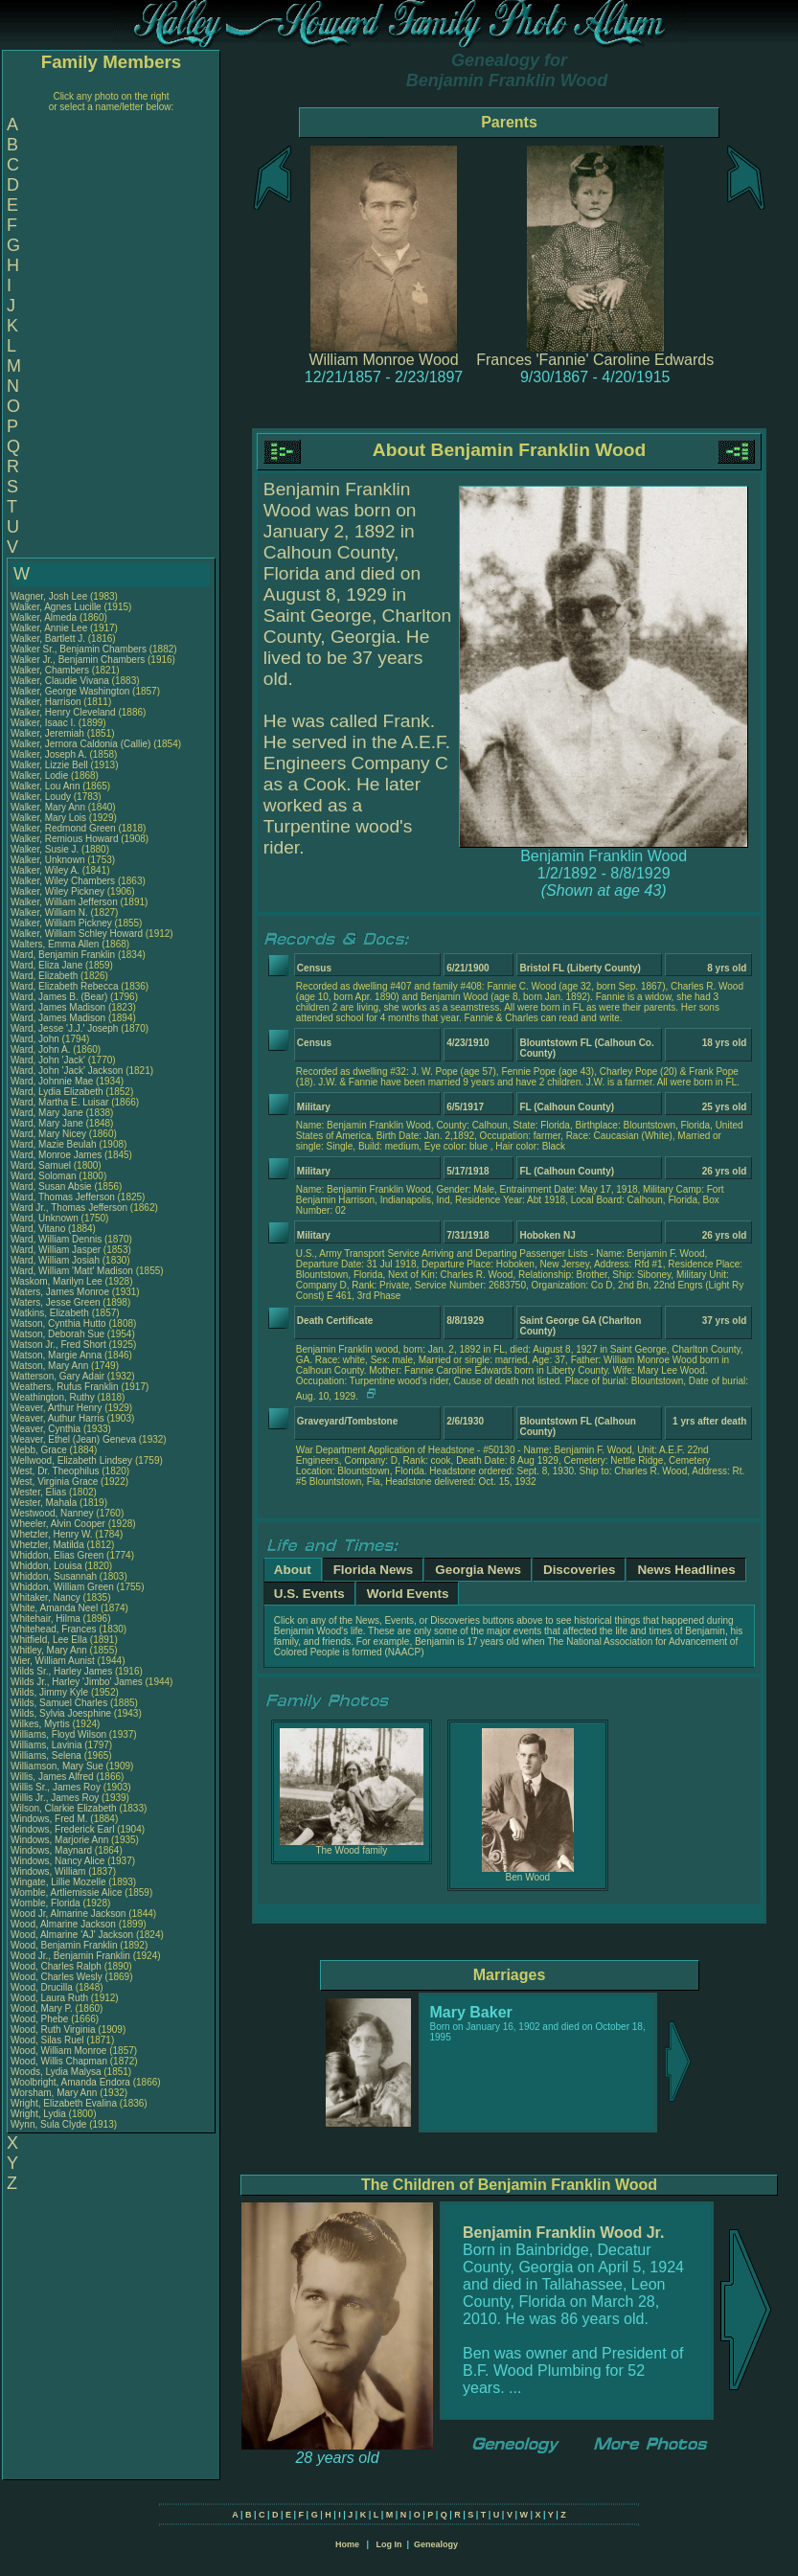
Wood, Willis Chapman (59, 2061)
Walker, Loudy (42, 796)
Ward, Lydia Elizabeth (57, 1091)
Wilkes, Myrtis (41, 1724)
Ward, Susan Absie (51, 1186)
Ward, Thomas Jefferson (63, 1197)
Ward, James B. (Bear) (59, 997)
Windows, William (49, 1871)
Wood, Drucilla (43, 1987)
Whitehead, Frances (55, 1629)
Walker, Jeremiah (49, 733)
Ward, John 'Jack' (48, 1060)
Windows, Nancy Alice (57, 1861)
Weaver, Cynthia (47, 1429)
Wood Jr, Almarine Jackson (68, 1913)
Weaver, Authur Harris (57, 1418)
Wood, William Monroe (58, 2050)
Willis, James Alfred (52, 1776)
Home (347, 2544)
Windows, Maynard (53, 1850)
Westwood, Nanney (53, 1513)
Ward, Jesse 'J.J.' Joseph (64, 1028)
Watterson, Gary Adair (57, 1376)
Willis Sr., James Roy (56, 1787)
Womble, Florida (46, 1903)
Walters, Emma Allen (55, 944)
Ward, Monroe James (56, 1155)
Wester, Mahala (45, 1502)
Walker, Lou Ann (45, 786)
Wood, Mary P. (42, 2008)
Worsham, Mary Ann (54, 2092)
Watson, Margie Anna (56, 1355)
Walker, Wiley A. (45, 870)
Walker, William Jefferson (64, 902)
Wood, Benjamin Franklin (64, 1945)
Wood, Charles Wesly (57, 1977)
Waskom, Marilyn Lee (57, 1281)
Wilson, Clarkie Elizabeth (64, 1808)
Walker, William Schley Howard (77, 933)
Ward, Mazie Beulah (54, 1144)
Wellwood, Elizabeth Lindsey (71, 1460)
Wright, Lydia (40, 2114)
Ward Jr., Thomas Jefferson (69, 1207)
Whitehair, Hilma (47, 1618)
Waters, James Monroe (60, 1292)
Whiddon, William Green (62, 1587)
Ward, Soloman (45, 1176)
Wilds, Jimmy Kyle (49, 1692)
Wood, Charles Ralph (56, 1966)
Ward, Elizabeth (45, 975)
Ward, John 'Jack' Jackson (67, 1070)
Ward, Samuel (42, 1165)
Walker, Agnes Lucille (56, 607)
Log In (388, 2544)
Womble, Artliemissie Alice (67, 1892)
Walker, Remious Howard (64, 838)
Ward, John (36, 1039)
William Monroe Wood (383, 360)
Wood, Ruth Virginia (53, 2029)
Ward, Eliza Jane (46, 965)
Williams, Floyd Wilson (58, 1734)
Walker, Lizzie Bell (49, 765)
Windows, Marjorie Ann (59, 1840)
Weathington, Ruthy (54, 1397)
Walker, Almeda (45, 617)
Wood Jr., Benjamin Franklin (70, 1955)
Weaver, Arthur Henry (56, 1407)
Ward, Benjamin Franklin (63, 954)
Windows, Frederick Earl (62, 1829)
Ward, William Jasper (56, 1249)
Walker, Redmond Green (63, 828)
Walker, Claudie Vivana (60, 680)
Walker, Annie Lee (49, 628)
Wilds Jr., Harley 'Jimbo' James (77, 1681)
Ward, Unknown (46, 1218)
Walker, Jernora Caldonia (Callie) (80, 744)
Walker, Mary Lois (48, 817)
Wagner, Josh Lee (49, 596)
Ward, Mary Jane (47, 1112)
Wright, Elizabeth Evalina (64, 2103)
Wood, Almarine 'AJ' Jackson (72, 1934)
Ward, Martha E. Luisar (59, 1102)
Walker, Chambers (51, 670)
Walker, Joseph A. (49, 754)
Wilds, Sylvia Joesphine (61, 1713)
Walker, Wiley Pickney (57, 891)
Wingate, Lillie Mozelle (58, 1882)
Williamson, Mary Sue (57, 1766)
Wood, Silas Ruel (47, 2040)
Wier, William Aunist (53, 1660)
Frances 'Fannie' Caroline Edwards (595, 360)
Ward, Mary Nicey (48, 1133)
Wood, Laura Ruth (49, 1998)
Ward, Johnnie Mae (52, 1081)
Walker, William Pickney (61, 923)
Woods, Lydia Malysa (56, 2071)
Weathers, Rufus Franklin (65, 1386)
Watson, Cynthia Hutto (58, 1323)
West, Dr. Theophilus (56, 1471)
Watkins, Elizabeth (51, 1313)
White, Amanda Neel (54, 1608)
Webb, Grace (40, 1450)
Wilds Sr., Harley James (61, 1671)
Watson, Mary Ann (51, 1365)
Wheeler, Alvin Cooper (58, 1523)
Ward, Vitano (39, 1228)
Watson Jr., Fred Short (58, 1344)
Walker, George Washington (70, 691)
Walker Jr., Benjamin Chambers (78, 659)
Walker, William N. (49, 912)
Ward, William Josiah (55, 1260)
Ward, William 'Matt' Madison (72, 1270)
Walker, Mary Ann (48, 807)
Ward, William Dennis (56, 1239)
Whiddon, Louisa (47, 1566)
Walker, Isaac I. (43, 723)
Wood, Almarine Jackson (63, 1924)
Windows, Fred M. (49, 1818)
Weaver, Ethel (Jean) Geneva (73, 1439)
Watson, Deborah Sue (57, 1334)
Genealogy (436, 2544)
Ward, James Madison (58, 1007)
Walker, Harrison (47, 701)
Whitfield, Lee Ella (49, 1639)
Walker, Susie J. (45, 849)
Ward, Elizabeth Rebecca (64, 986)
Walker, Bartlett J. (48, 638)
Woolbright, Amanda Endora (70, 2082)
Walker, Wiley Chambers (63, 881)
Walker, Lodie (41, 775)
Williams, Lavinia (47, 1745)
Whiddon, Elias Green (57, 1555)
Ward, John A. (40, 1049)
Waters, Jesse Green (56, 1302)
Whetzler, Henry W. (52, 1534)
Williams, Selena (47, 1755)
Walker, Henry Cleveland (63, 712)
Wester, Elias (40, 1492)
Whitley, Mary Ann (49, 1650)
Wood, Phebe (41, 2019)
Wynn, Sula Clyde (48, 2124)
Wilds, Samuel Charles (59, 1703)
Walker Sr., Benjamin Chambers (79, 649)
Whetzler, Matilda (48, 1544)
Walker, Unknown (49, 860)
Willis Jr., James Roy (55, 1797)
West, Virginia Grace (54, 1481)
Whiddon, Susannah (55, 1576)
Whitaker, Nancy (47, 1597)
